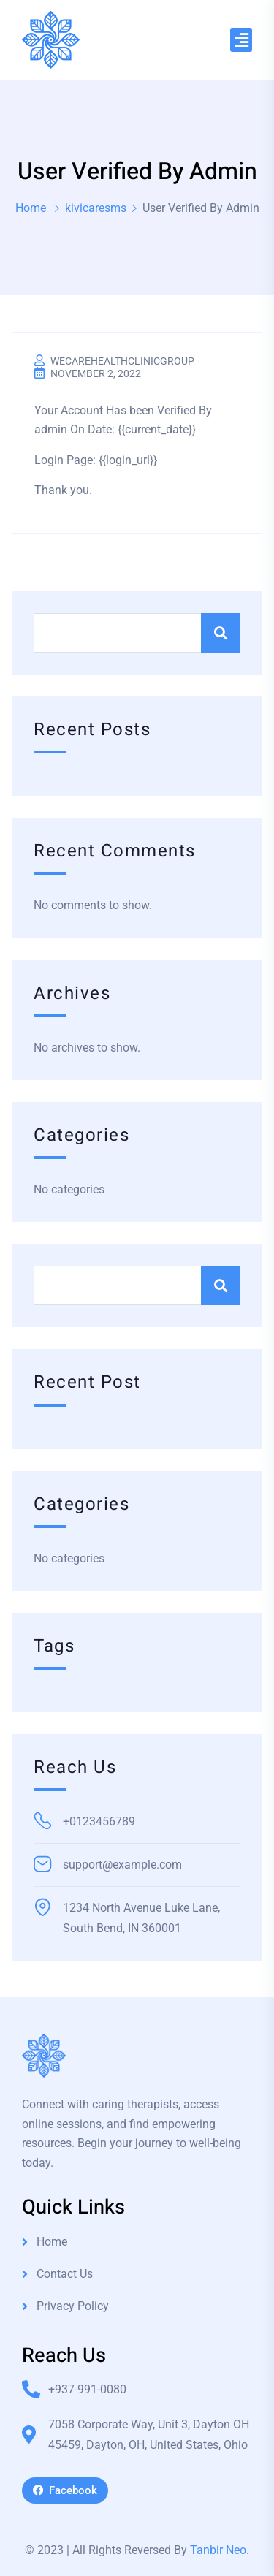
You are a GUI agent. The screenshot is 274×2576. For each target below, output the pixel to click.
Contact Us (65, 2274)
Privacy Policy (73, 2306)
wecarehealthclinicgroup (122, 361)
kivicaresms (95, 208)
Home (30, 208)
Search (220, 633)
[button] (241, 40)
